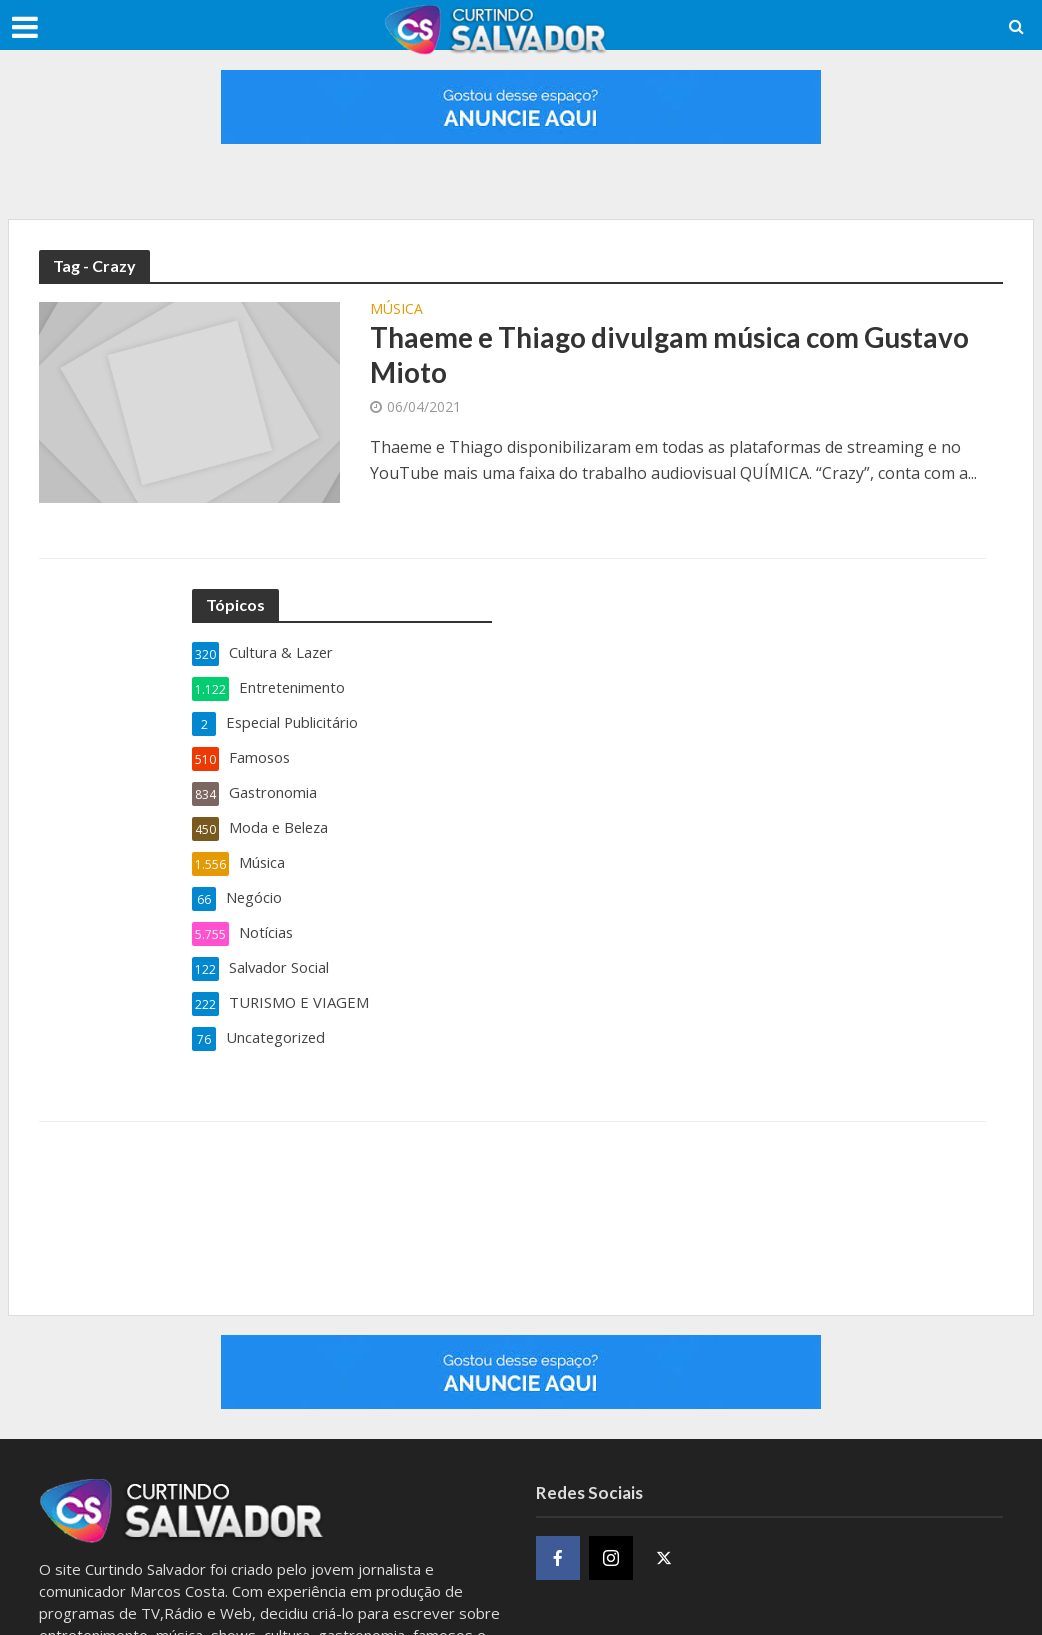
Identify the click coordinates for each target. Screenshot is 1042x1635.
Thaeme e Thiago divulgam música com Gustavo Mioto (671, 356)
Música (396, 310)
